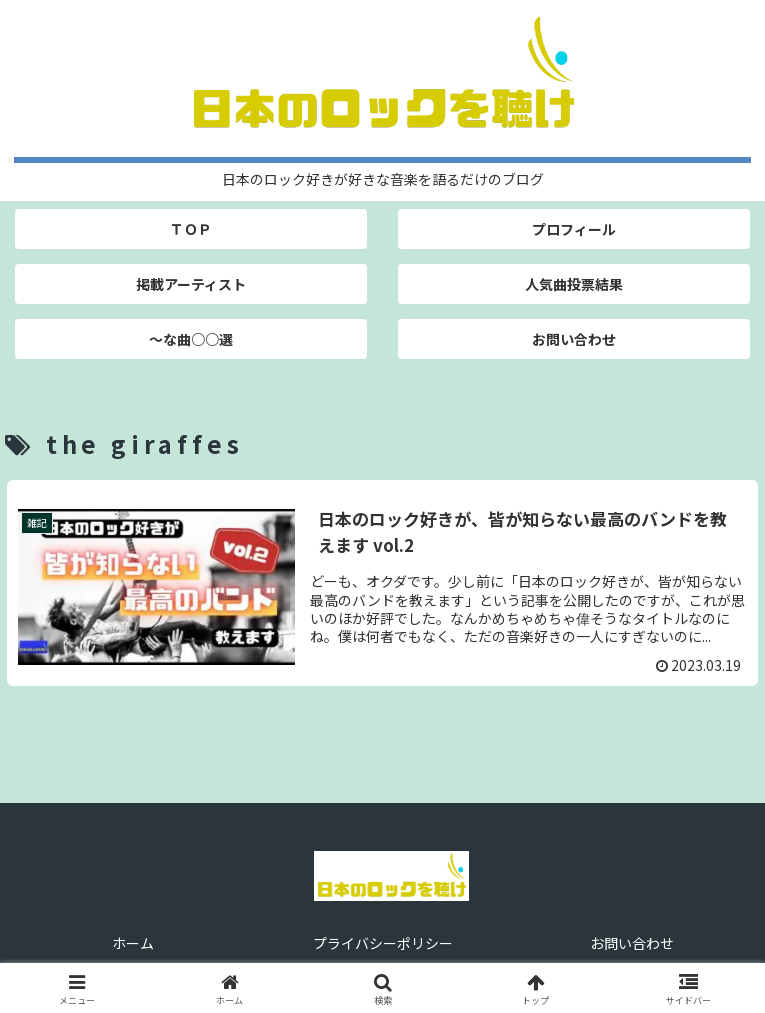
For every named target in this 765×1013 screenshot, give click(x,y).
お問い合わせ (632, 943)
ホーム (133, 943)
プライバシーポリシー (383, 943)
